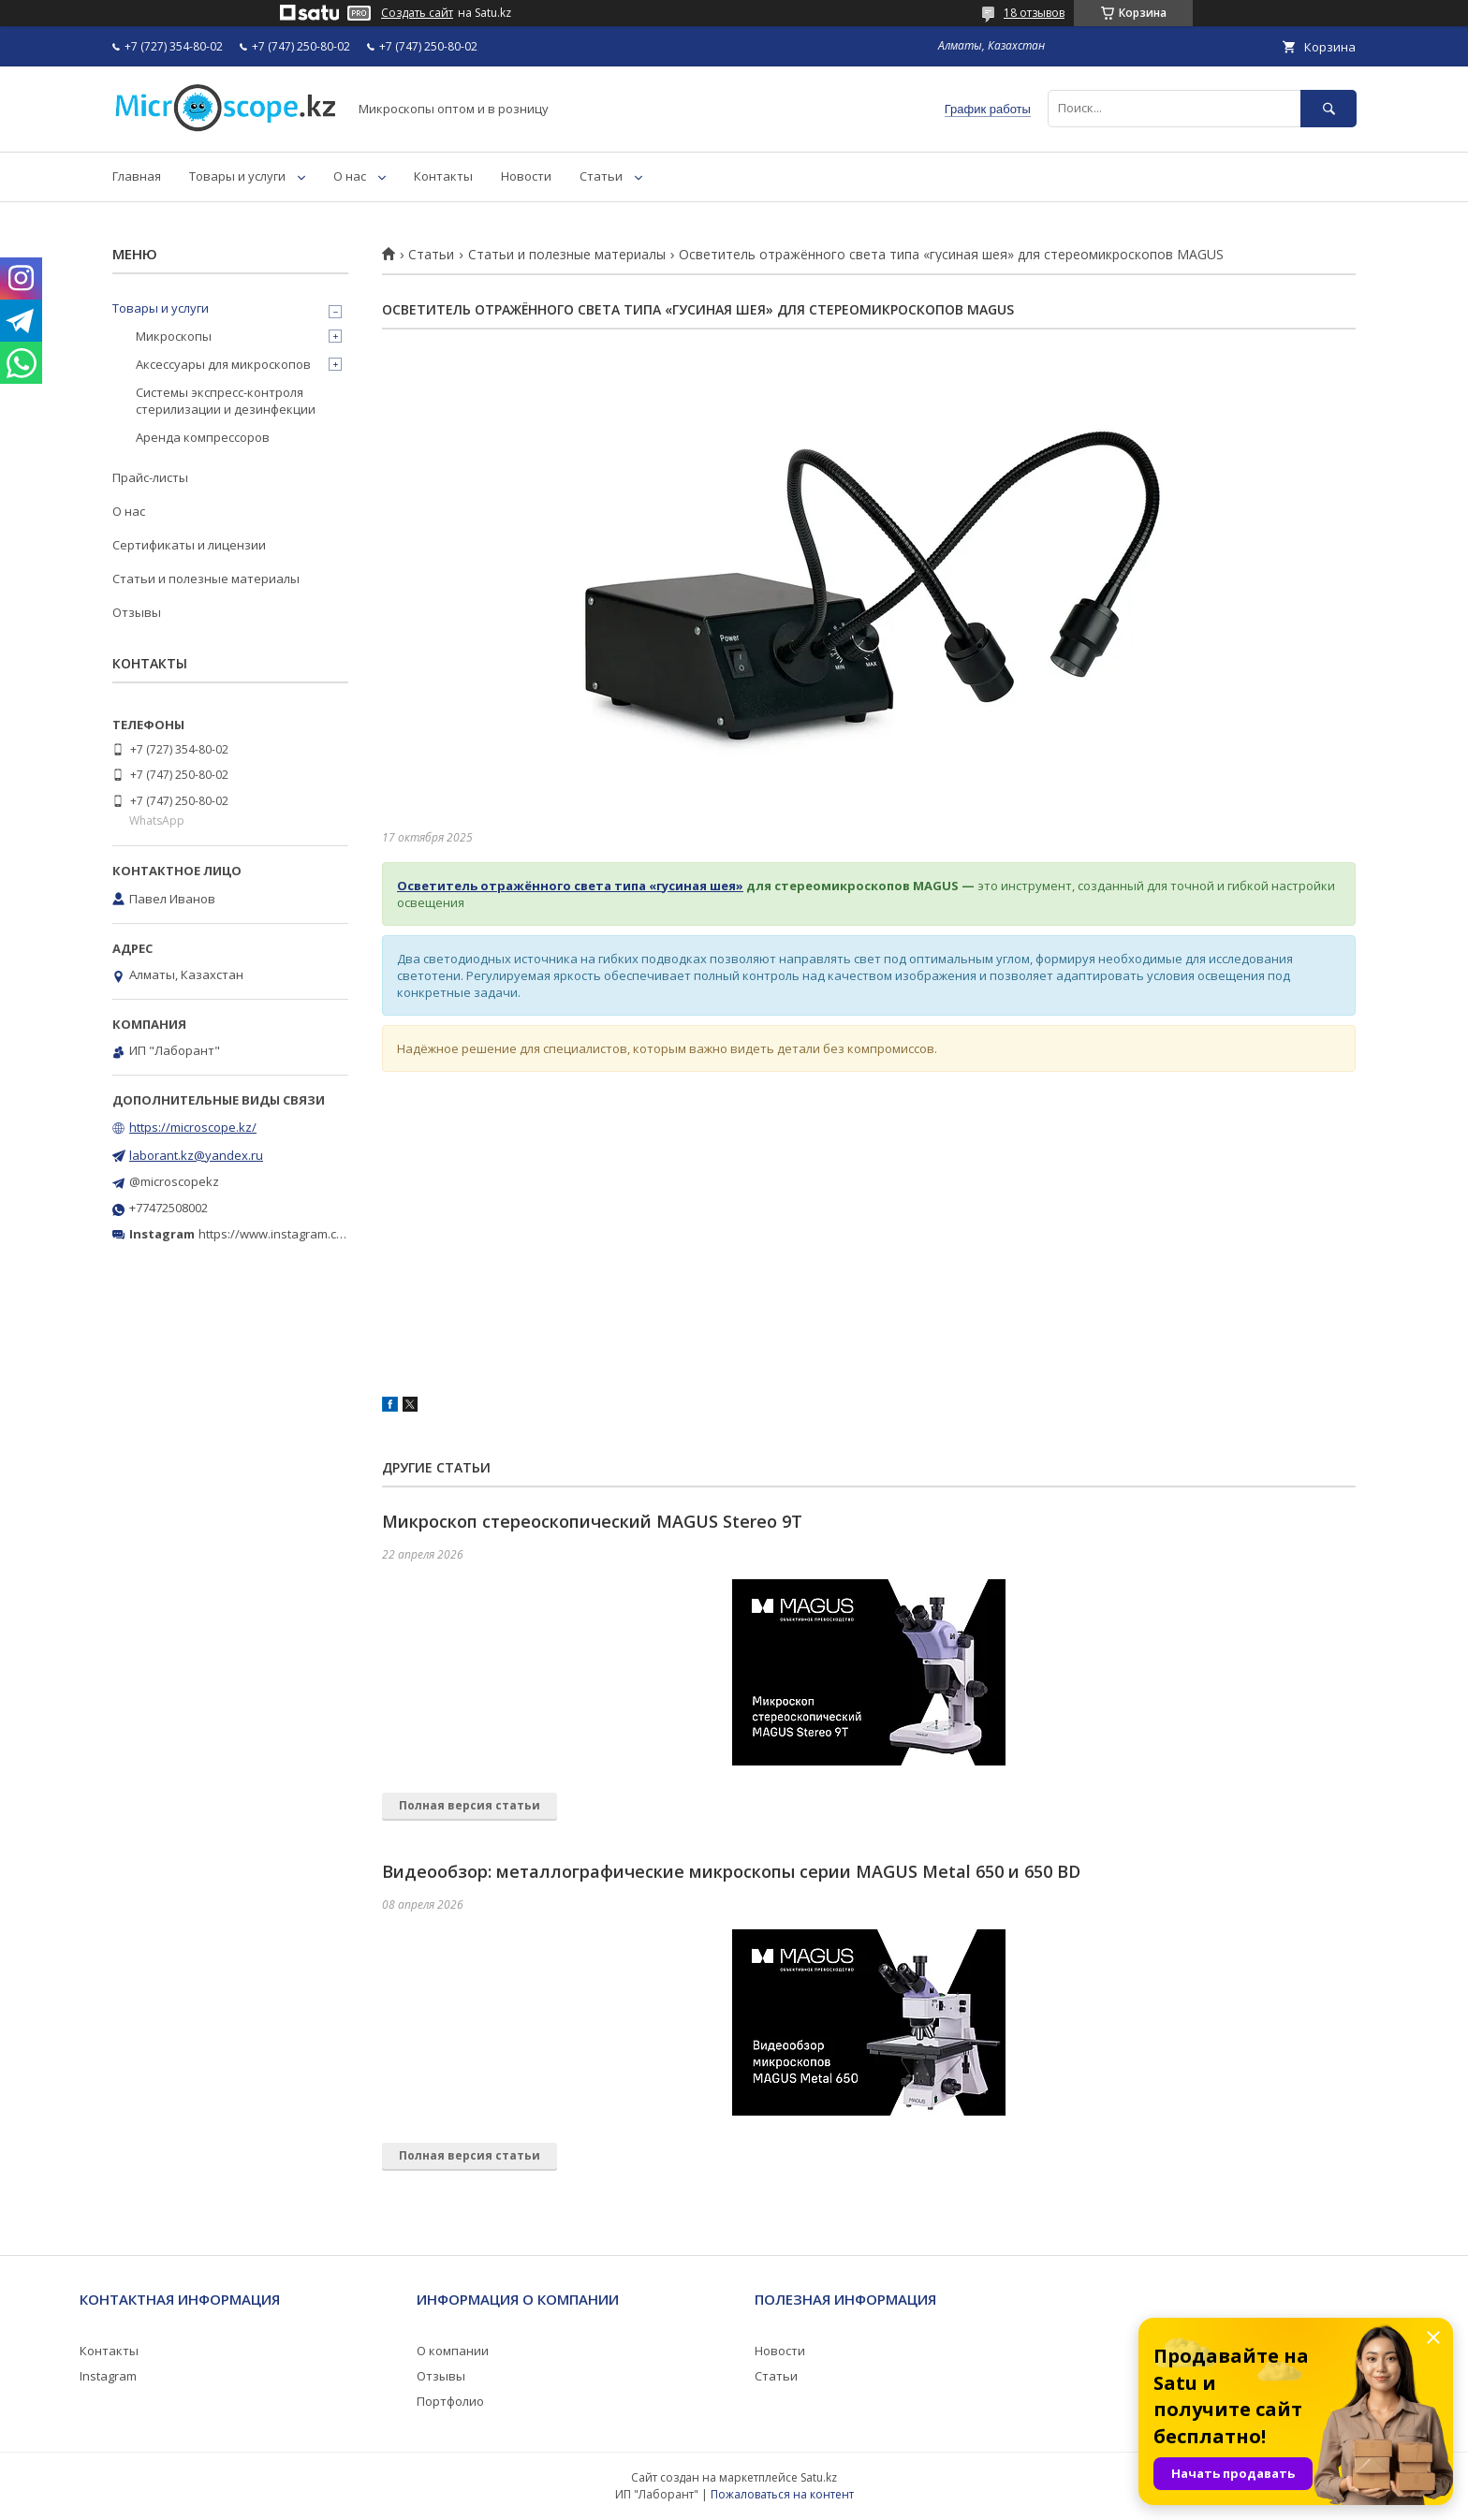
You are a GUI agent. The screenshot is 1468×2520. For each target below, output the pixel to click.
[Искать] (1328, 108)
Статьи (601, 176)
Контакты (443, 176)
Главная (136, 176)
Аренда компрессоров (203, 437)
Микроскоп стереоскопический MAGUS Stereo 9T (592, 1521)
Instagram (108, 2375)
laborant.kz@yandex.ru (196, 1155)
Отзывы (136, 612)
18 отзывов (1034, 13)
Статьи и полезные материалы (567, 254)
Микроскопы (174, 336)
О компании (453, 2350)
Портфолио (450, 2401)
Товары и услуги (237, 176)
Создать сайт (417, 13)
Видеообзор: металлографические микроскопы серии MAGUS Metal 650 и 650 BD (731, 1871)
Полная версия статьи (469, 1805)
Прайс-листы (150, 477)
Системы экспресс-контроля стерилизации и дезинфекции (226, 401)
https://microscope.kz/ (193, 1127)
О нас (349, 176)
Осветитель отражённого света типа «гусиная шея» (570, 885)
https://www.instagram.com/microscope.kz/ (321, 1233)
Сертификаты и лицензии (189, 544)
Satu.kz (818, 2477)
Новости (526, 176)
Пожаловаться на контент (782, 2494)
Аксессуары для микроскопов (223, 364)
